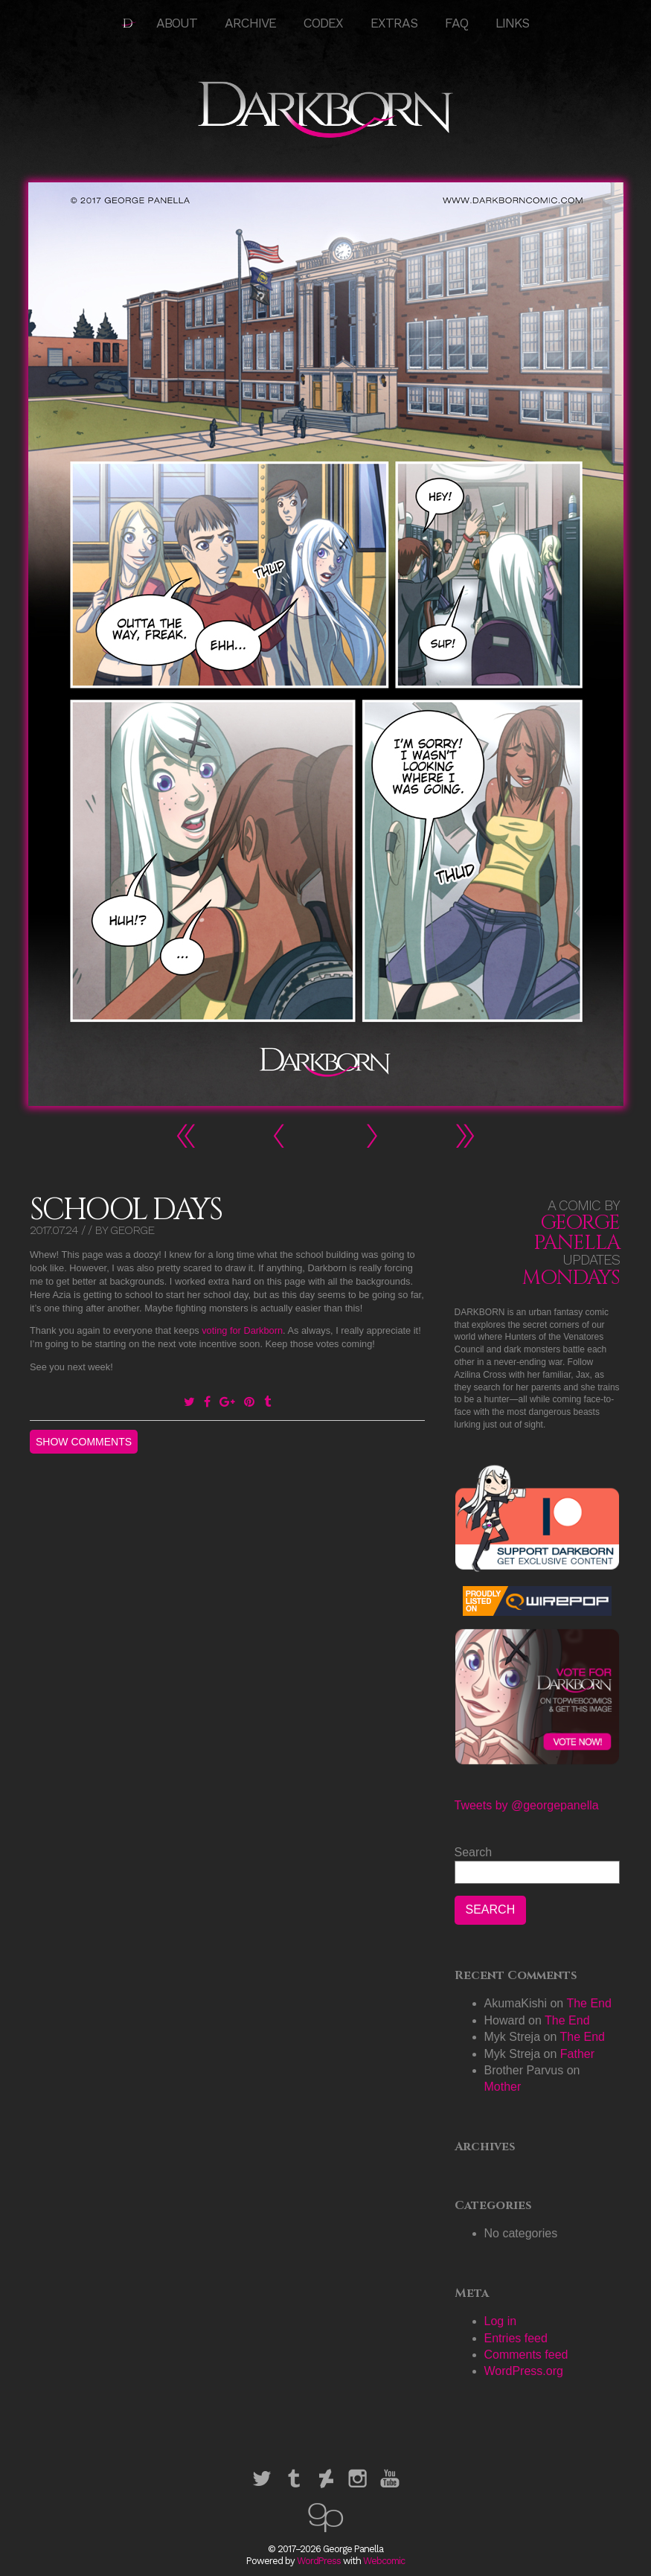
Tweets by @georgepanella (527, 1805)
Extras (394, 23)
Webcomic (384, 2560)
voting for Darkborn (242, 1330)
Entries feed (516, 2338)
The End (588, 2003)
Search (474, 1852)
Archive (250, 23)
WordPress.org (523, 2371)
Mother (503, 2086)
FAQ (456, 23)
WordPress (319, 2560)
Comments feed (526, 2354)
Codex (323, 23)
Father (577, 2054)
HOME (129, 23)
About (176, 23)
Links (512, 23)
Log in (500, 2321)
